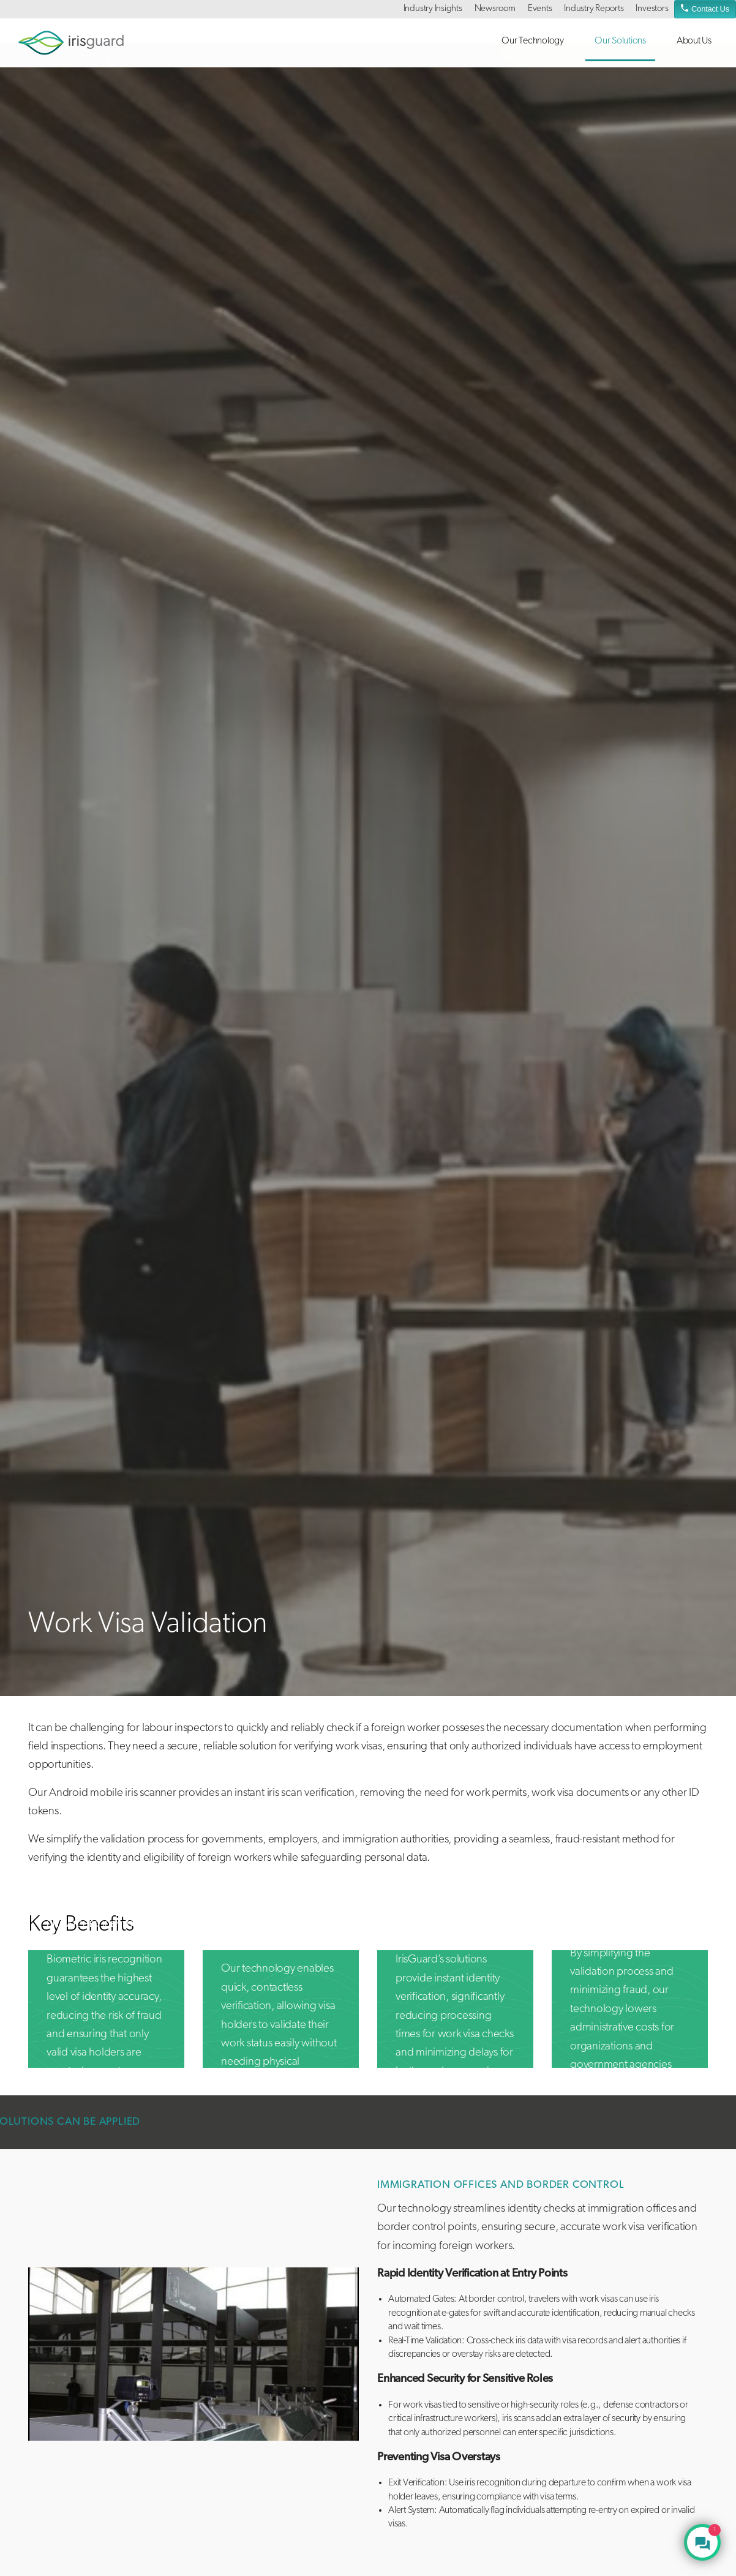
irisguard (71, 43)
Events (540, 8)
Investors (652, 8)
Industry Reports (593, 8)
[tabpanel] (193, 2354)
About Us (694, 41)
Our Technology (532, 41)
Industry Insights (433, 8)
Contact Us (705, 8)
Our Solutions (620, 41)
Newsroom (495, 8)
